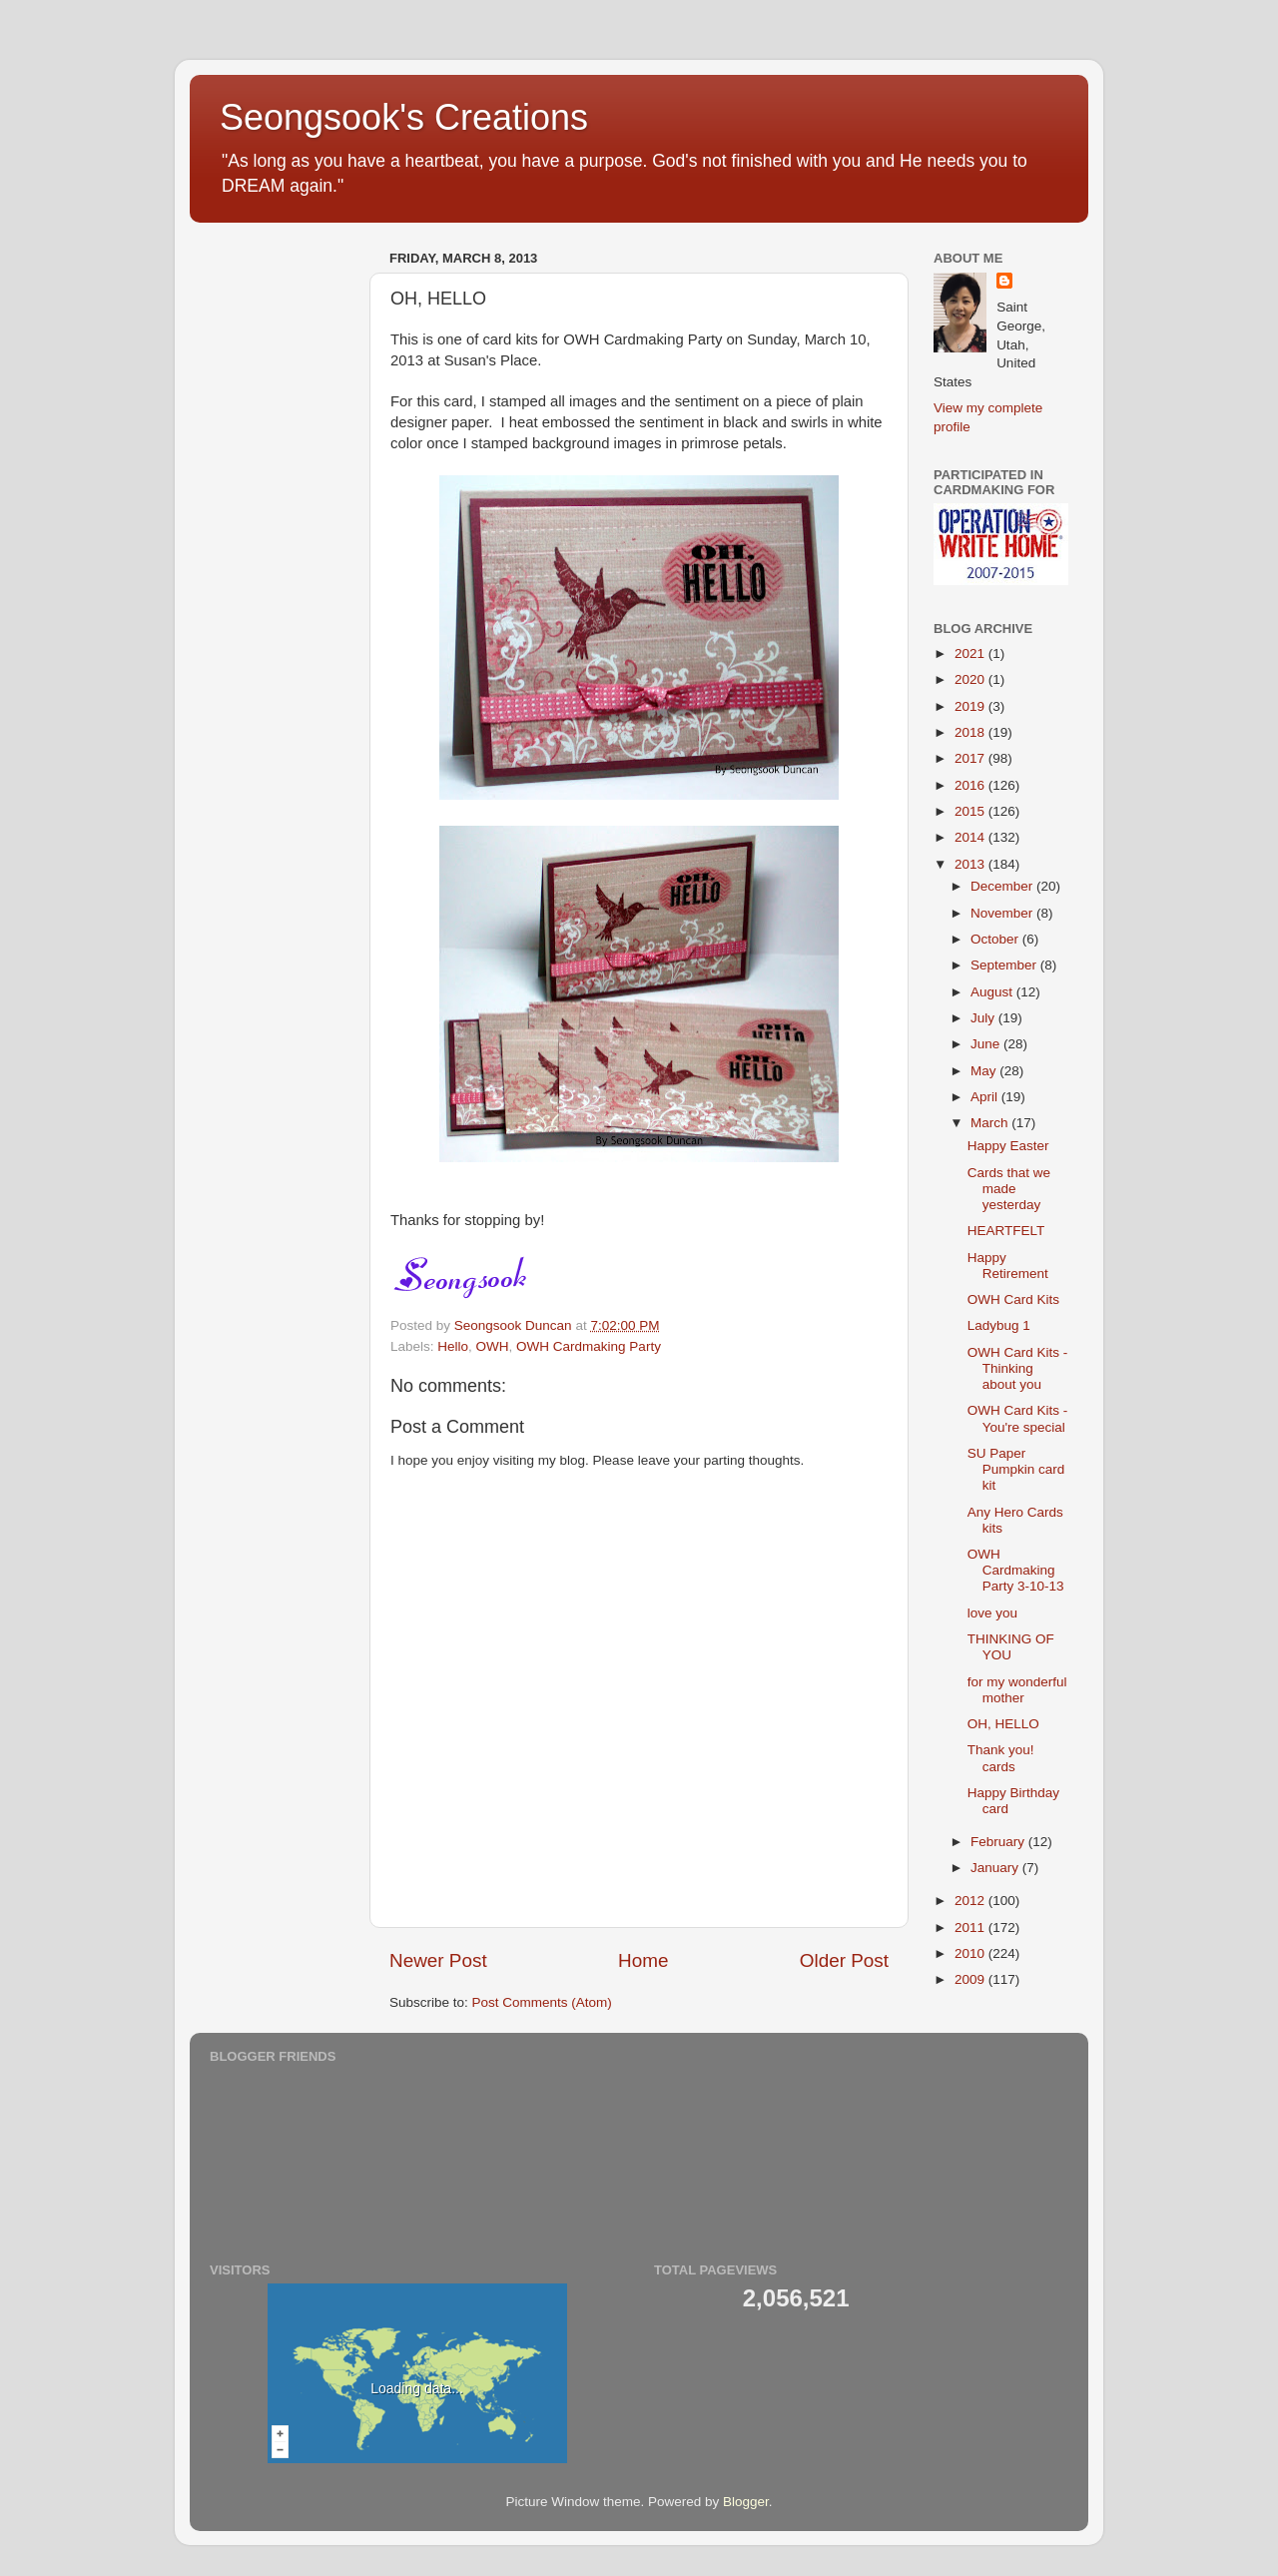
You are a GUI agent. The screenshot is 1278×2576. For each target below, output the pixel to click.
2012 (971, 1900)
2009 (971, 1979)
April (985, 1096)
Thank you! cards (1000, 1757)
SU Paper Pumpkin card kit (1016, 1469)
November (1003, 913)
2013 (971, 864)
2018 (971, 732)
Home (643, 1960)
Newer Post (438, 1960)
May (984, 1070)
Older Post (844, 1960)
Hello (452, 1346)
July (984, 1017)
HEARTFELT (1006, 1230)
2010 (971, 1953)
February (999, 1841)
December (1003, 886)
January (996, 1867)
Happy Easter (1008, 1145)
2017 (971, 758)
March (990, 1122)
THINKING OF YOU (1010, 1646)
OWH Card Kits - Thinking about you (1017, 1368)
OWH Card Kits (1013, 1299)
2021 (971, 653)
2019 (971, 706)
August (993, 991)
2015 (971, 811)
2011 (971, 1927)
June (986, 1043)
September (1005, 965)
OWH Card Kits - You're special (1017, 1418)
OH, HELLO (1003, 1723)
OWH (492, 1346)
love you (992, 1613)
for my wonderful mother (1017, 1689)
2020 (971, 679)
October (996, 939)
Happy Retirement (1007, 1265)
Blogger (746, 2501)
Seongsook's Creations (404, 117)
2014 (971, 837)
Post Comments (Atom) (542, 2002)
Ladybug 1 (998, 1325)
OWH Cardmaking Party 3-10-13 (1015, 1570)
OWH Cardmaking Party (588, 1346)
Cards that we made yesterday (1008, 1188)
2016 (971, 785)
